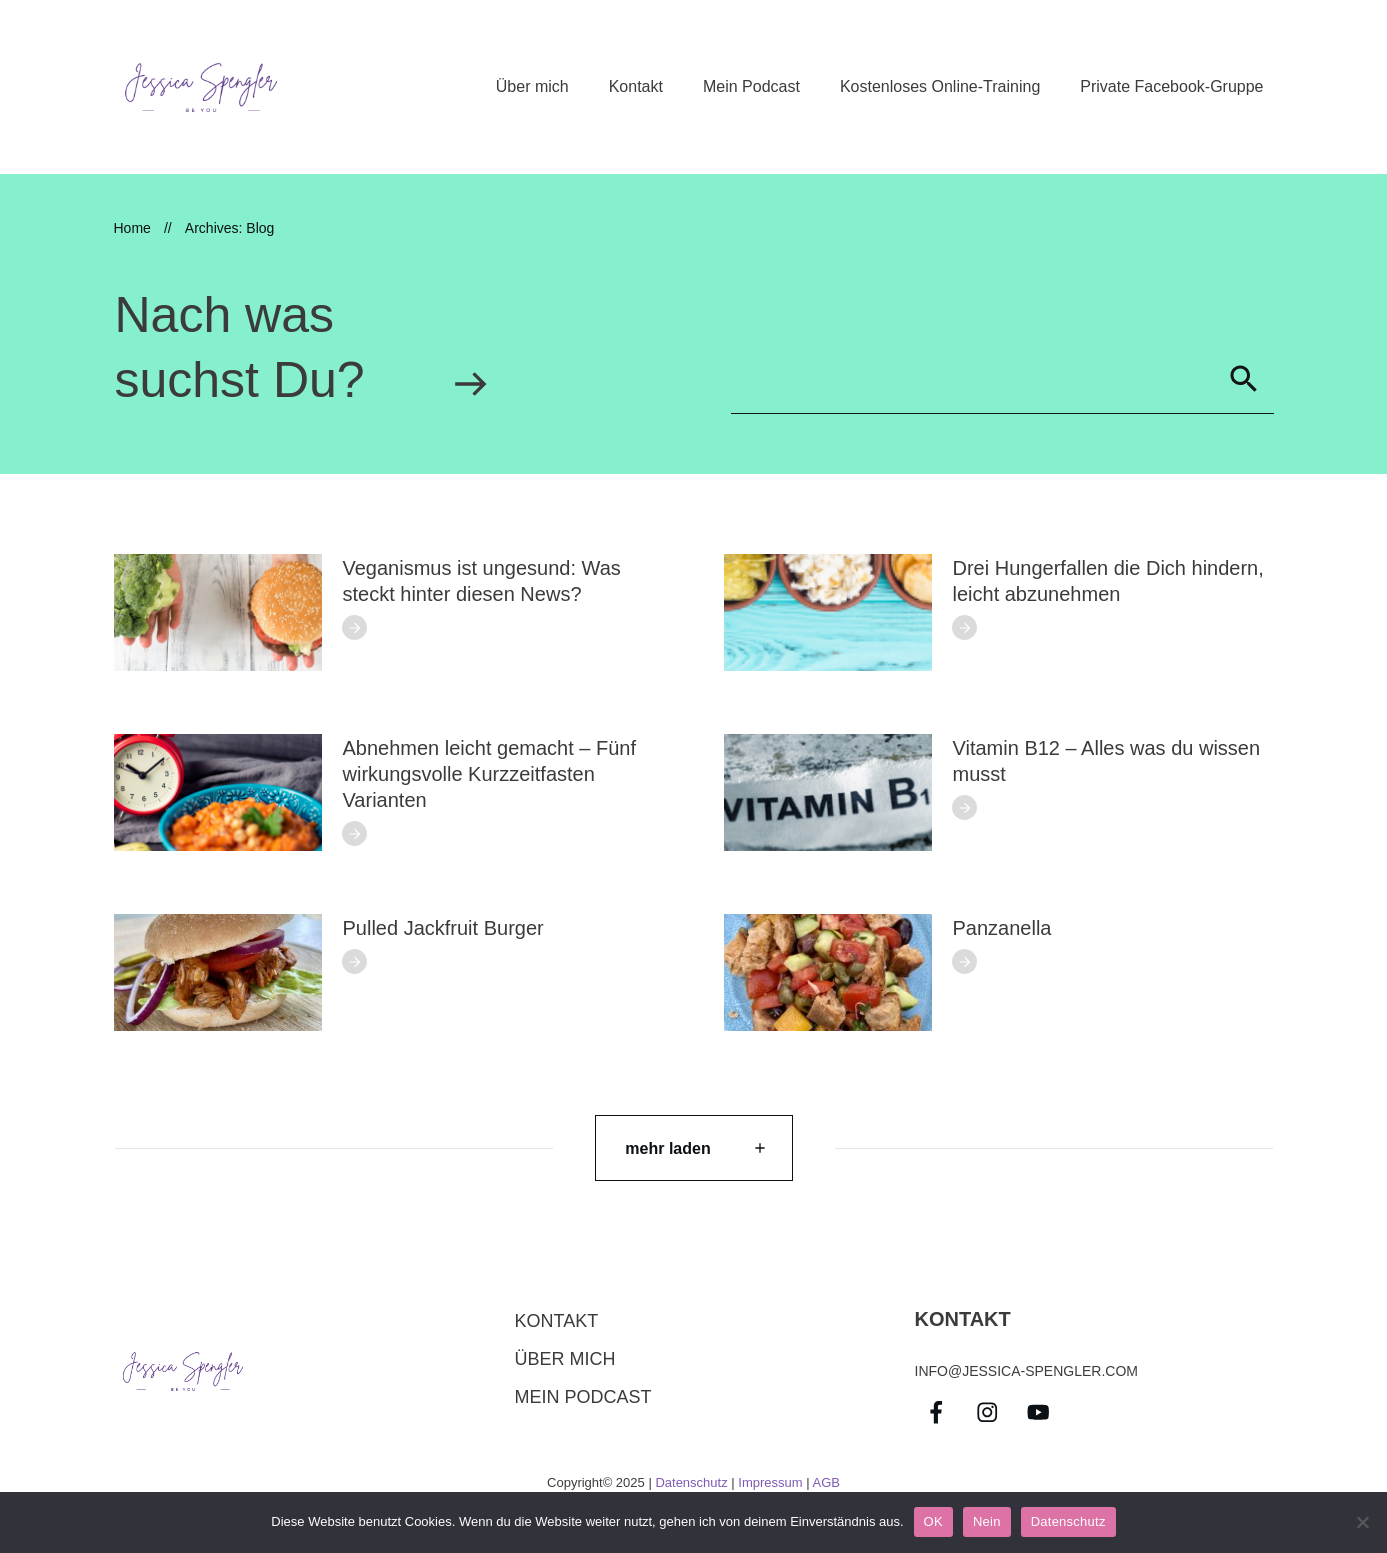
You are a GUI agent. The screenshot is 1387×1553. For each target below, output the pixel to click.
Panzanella (1002, 928)
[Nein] (1362, 1522)
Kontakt (557, 1321)
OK (933, 1521)
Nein (987, 1521)
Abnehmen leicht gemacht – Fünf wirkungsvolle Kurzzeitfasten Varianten (490, 774)
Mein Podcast (583, 1397)
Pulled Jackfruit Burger (443, 928)
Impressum (770, 1482)
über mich (565, 1359)
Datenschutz (691, 1482)
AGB (825, 1482)
